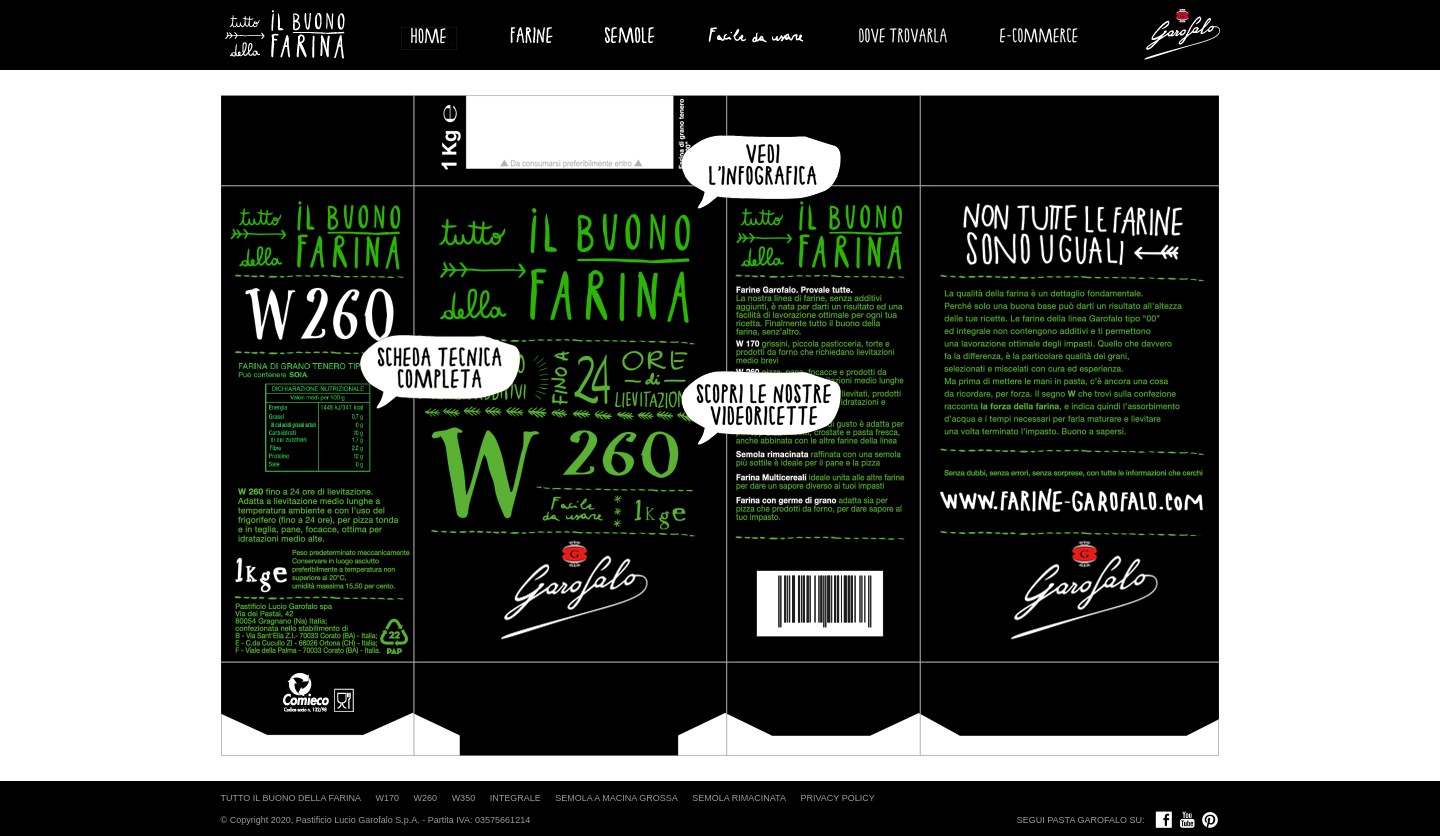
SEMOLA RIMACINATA (739, 798)
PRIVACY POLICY (837, 798)
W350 (464, 798)
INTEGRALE (515, 798)
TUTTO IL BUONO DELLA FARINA (291, 798)
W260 (426, 798)
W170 (388, 798)
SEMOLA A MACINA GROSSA (616, 798)
